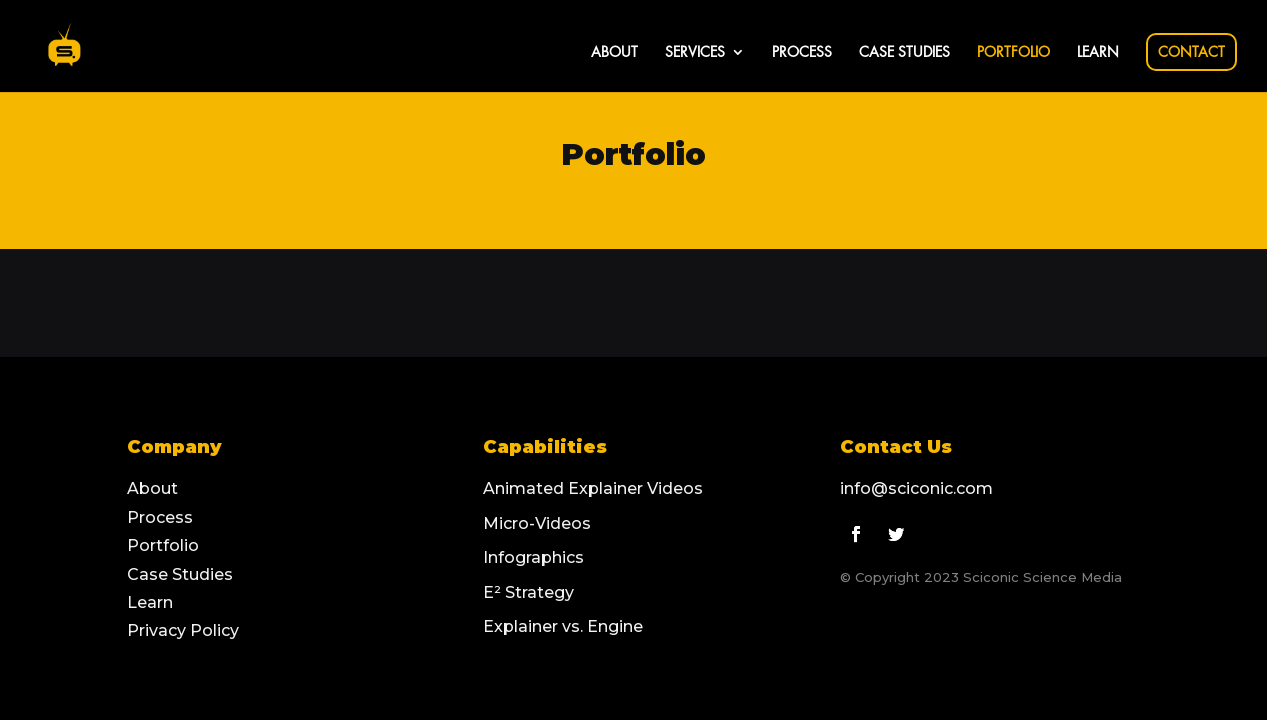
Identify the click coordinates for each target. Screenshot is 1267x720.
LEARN (1098, 52)
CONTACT (1191, 52)
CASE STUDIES (904, 52)
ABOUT (614, 52)
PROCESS (802, 52)
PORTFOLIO (1013, 52)
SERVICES (695, 52)
